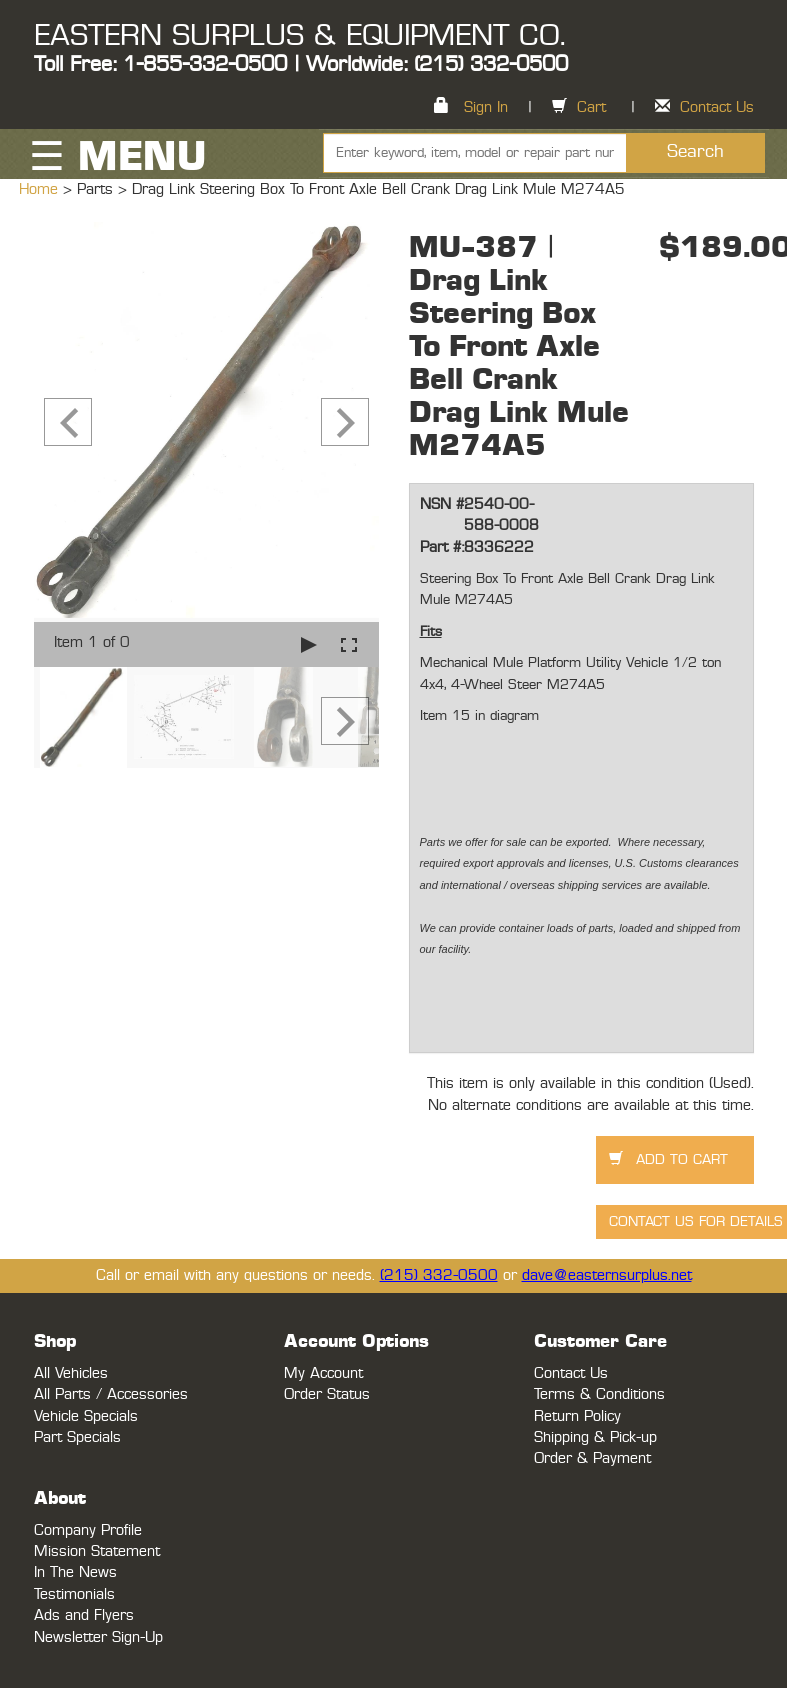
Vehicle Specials (86, 1416)
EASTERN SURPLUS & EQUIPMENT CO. (299, 36)
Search (695, 152)
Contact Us (717, 107)
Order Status (327, 1394)
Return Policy (577, 1416)
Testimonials (74, 1594)
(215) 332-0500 (439, 1275)
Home (41, 189)
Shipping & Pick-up (595, 1437)
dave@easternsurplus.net (607, 1275)
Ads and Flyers (84, 1615)
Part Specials (77, 1437)
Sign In (486, 107)
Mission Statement (97, 1551)
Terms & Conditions (599, 1394)
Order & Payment (592, 1458)
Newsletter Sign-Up (98, 1637)
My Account (323, 1373)
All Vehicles (71, 1373)
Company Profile (88, 1530)
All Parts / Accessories (111, 1394)
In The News (75, 1572)
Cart (591, 107)
